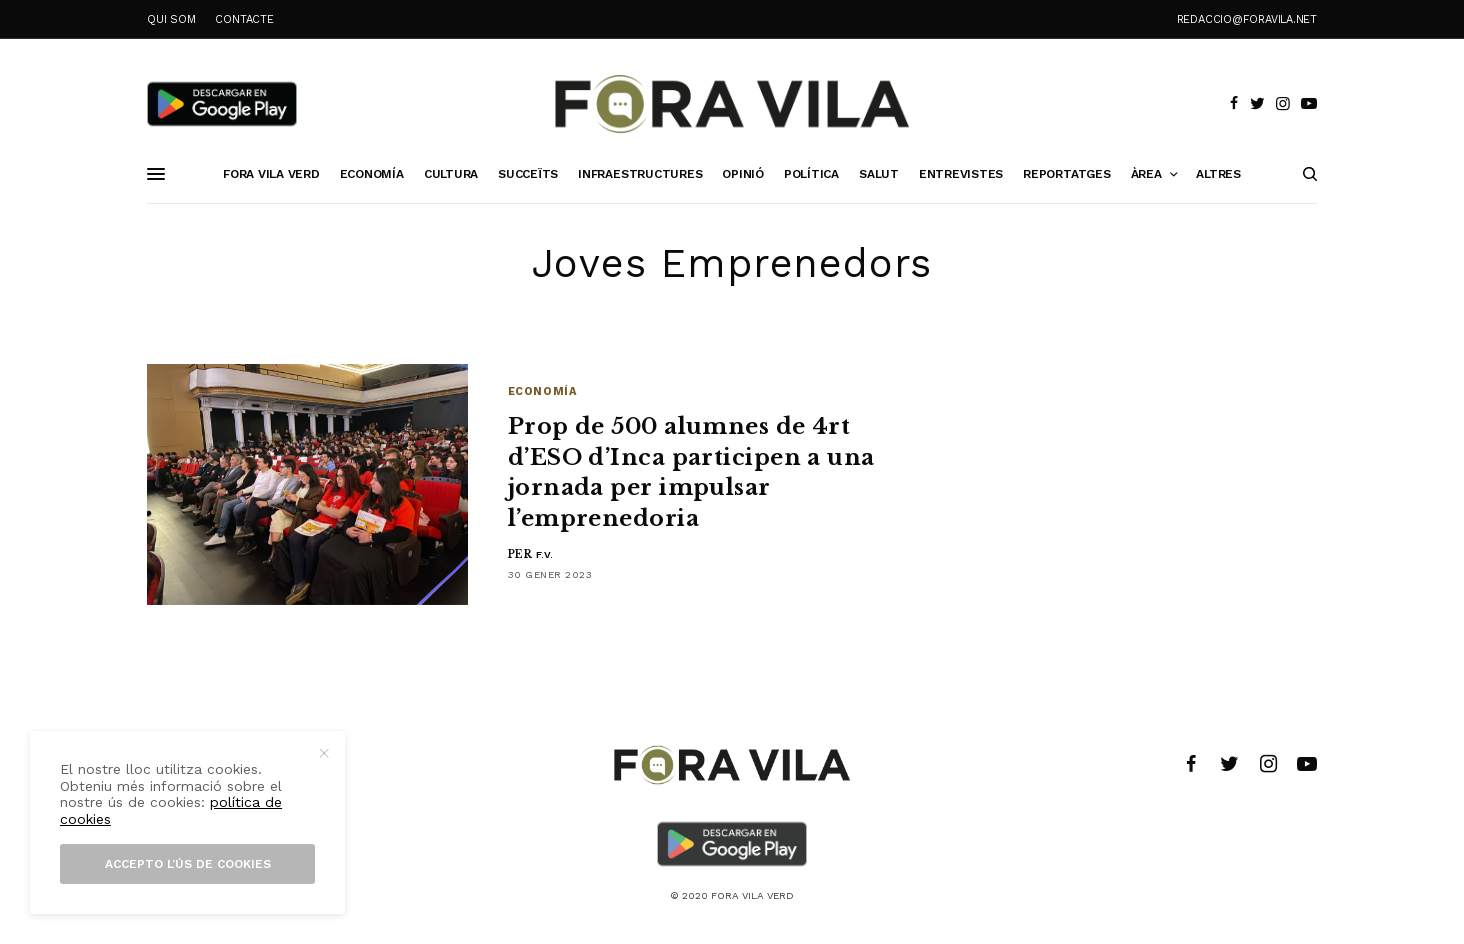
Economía (542, 391)
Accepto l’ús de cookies (188, 864)
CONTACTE (244, 19)
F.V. (545, 554)
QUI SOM (171, 19)
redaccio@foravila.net (1247, 19)
